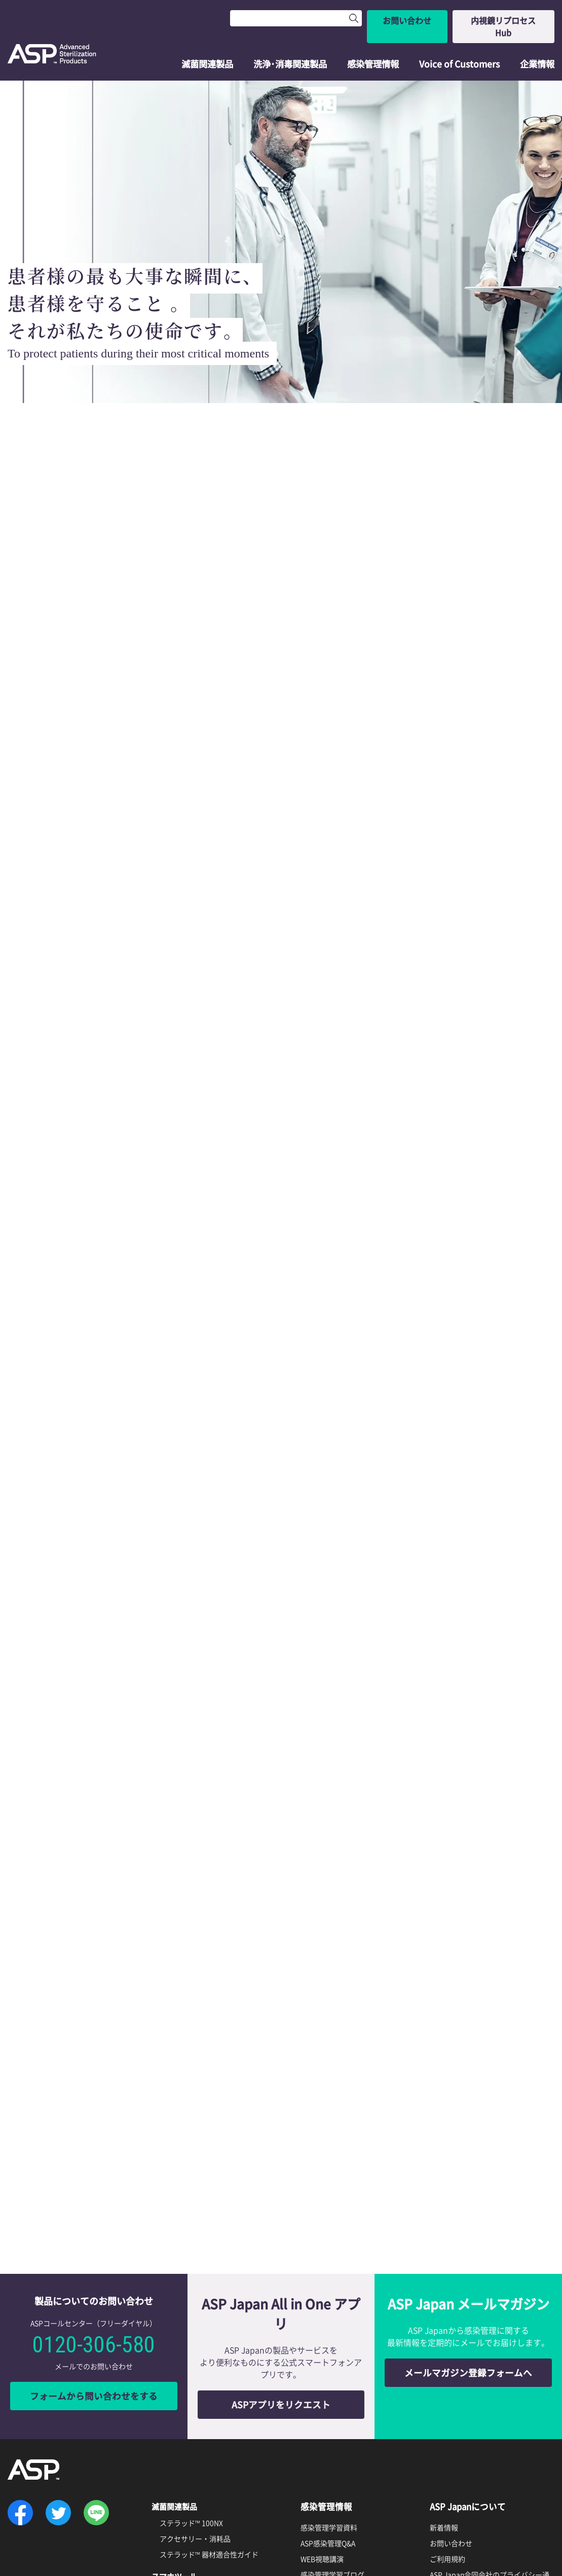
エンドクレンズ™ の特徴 (198, 2431)
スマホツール (176, 2377)
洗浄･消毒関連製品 (291, 44)
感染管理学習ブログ (332, 2376)
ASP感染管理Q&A (328, 2345)
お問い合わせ (397, 18)
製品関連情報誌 (325, 2450)
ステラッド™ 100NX (191, 2324)
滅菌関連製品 (209, 44)
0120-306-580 (93, 2148)
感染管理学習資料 (329, 2329)
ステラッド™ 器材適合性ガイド (209, 2355)
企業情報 (537, 44)
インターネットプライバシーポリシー (490, 2404)
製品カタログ (322, 2434)
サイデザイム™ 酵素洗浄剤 (202, 2491)
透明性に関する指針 (462, 2435)
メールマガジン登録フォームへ (468, 2175)
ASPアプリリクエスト (194, 2393)
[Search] (286, 18)
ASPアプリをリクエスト (280, 2207)
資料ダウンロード (335, 2413)
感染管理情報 (374, 44)
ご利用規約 (447, 2360)
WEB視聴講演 (322, 2360)
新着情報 (444, 2329)
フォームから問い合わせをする (94, 2198)
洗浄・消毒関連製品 (188, 2415)
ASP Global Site (455, 2463)
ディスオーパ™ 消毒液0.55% (205, 2475)
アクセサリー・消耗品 (195, 2340)
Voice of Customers (460, 44)
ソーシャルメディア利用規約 (476, 2420)
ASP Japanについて (469, 2308)
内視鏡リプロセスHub (498, 18)
